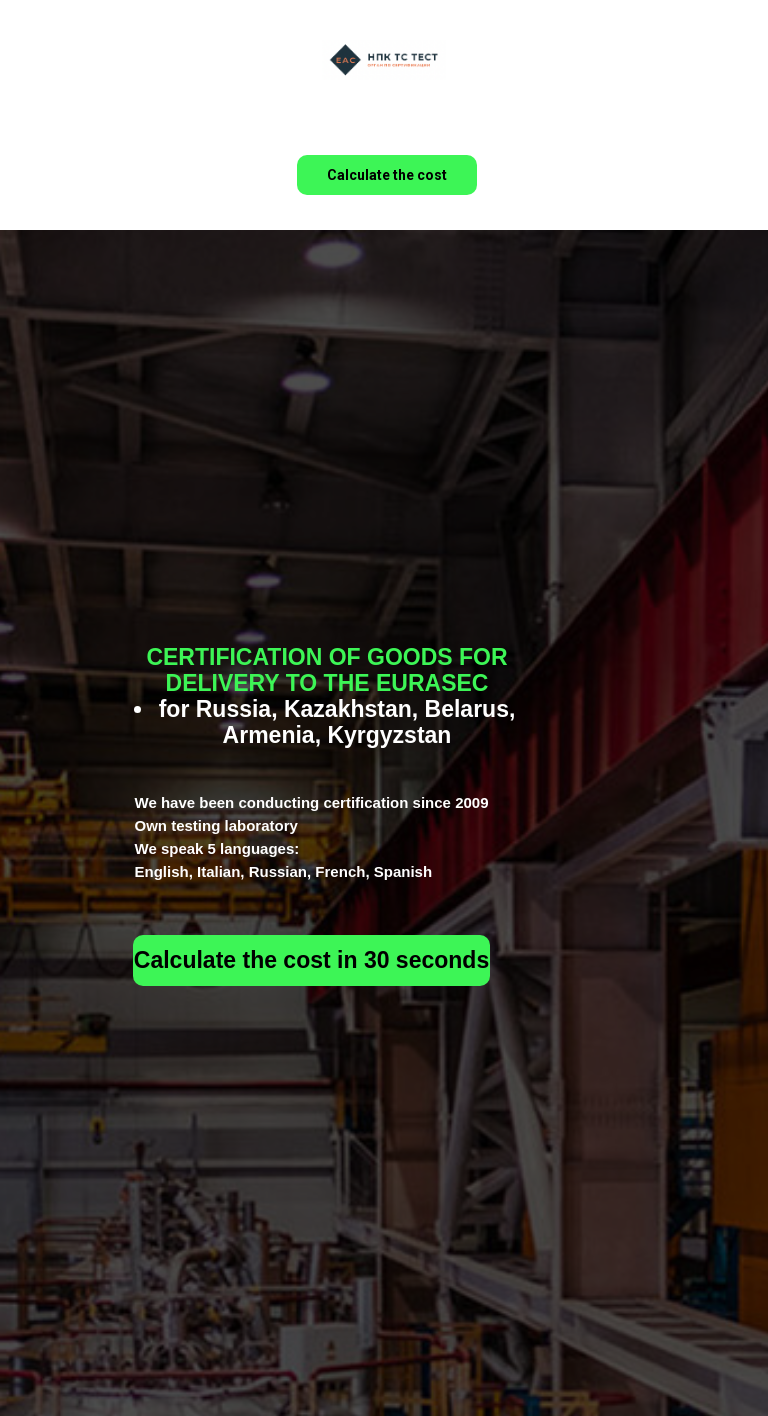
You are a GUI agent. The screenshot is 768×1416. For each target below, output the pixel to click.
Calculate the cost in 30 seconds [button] (311, 960)
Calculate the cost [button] (387, 175)
